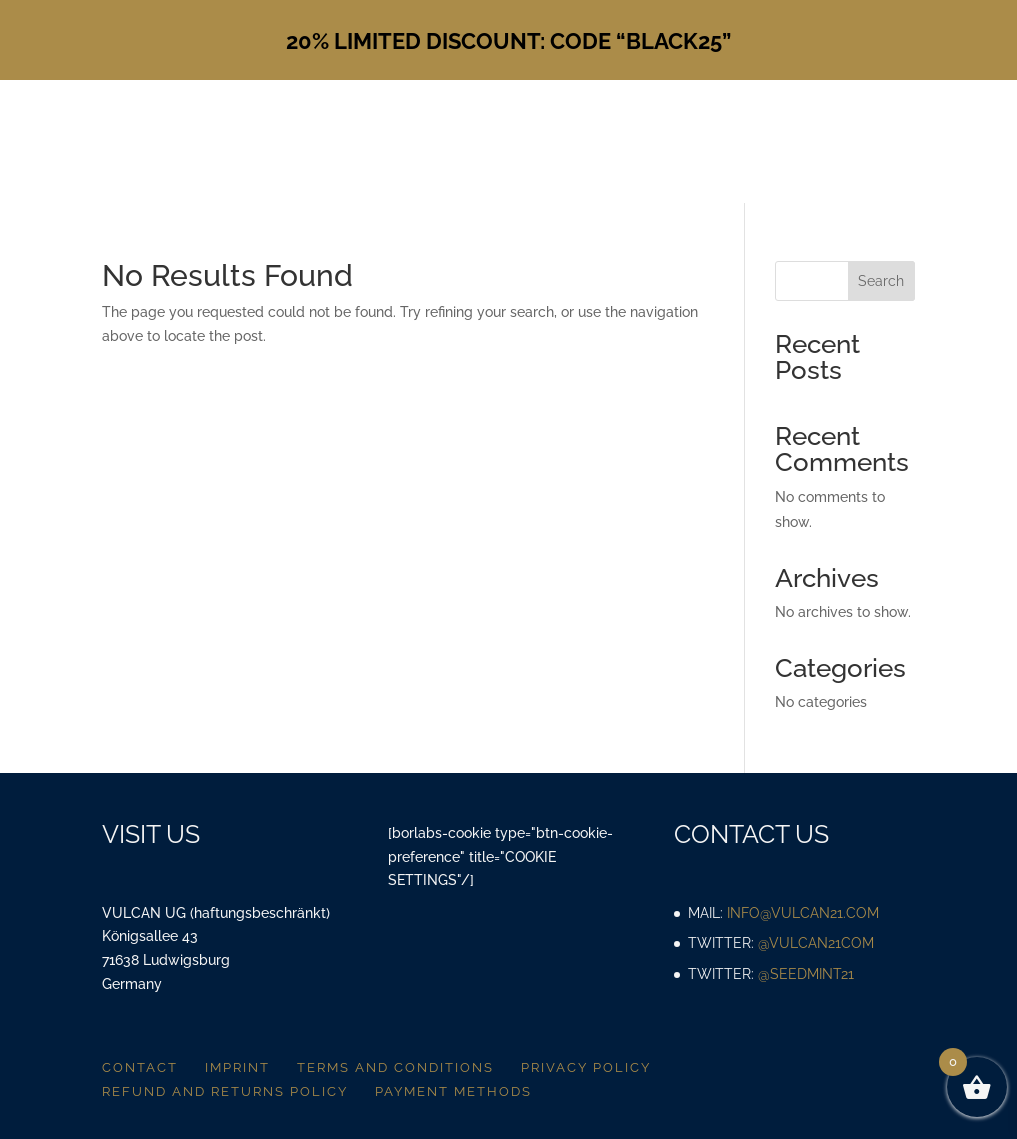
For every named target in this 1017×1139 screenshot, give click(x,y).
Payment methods (453, 1091)
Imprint (237, 1067)
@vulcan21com (816, 943)
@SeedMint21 (806, 974)
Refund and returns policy (225, 1091)
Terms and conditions (395, 1067)
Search (881, 281)
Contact (140, 1067)
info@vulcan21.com (803, 913)
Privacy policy (586, 1067)
